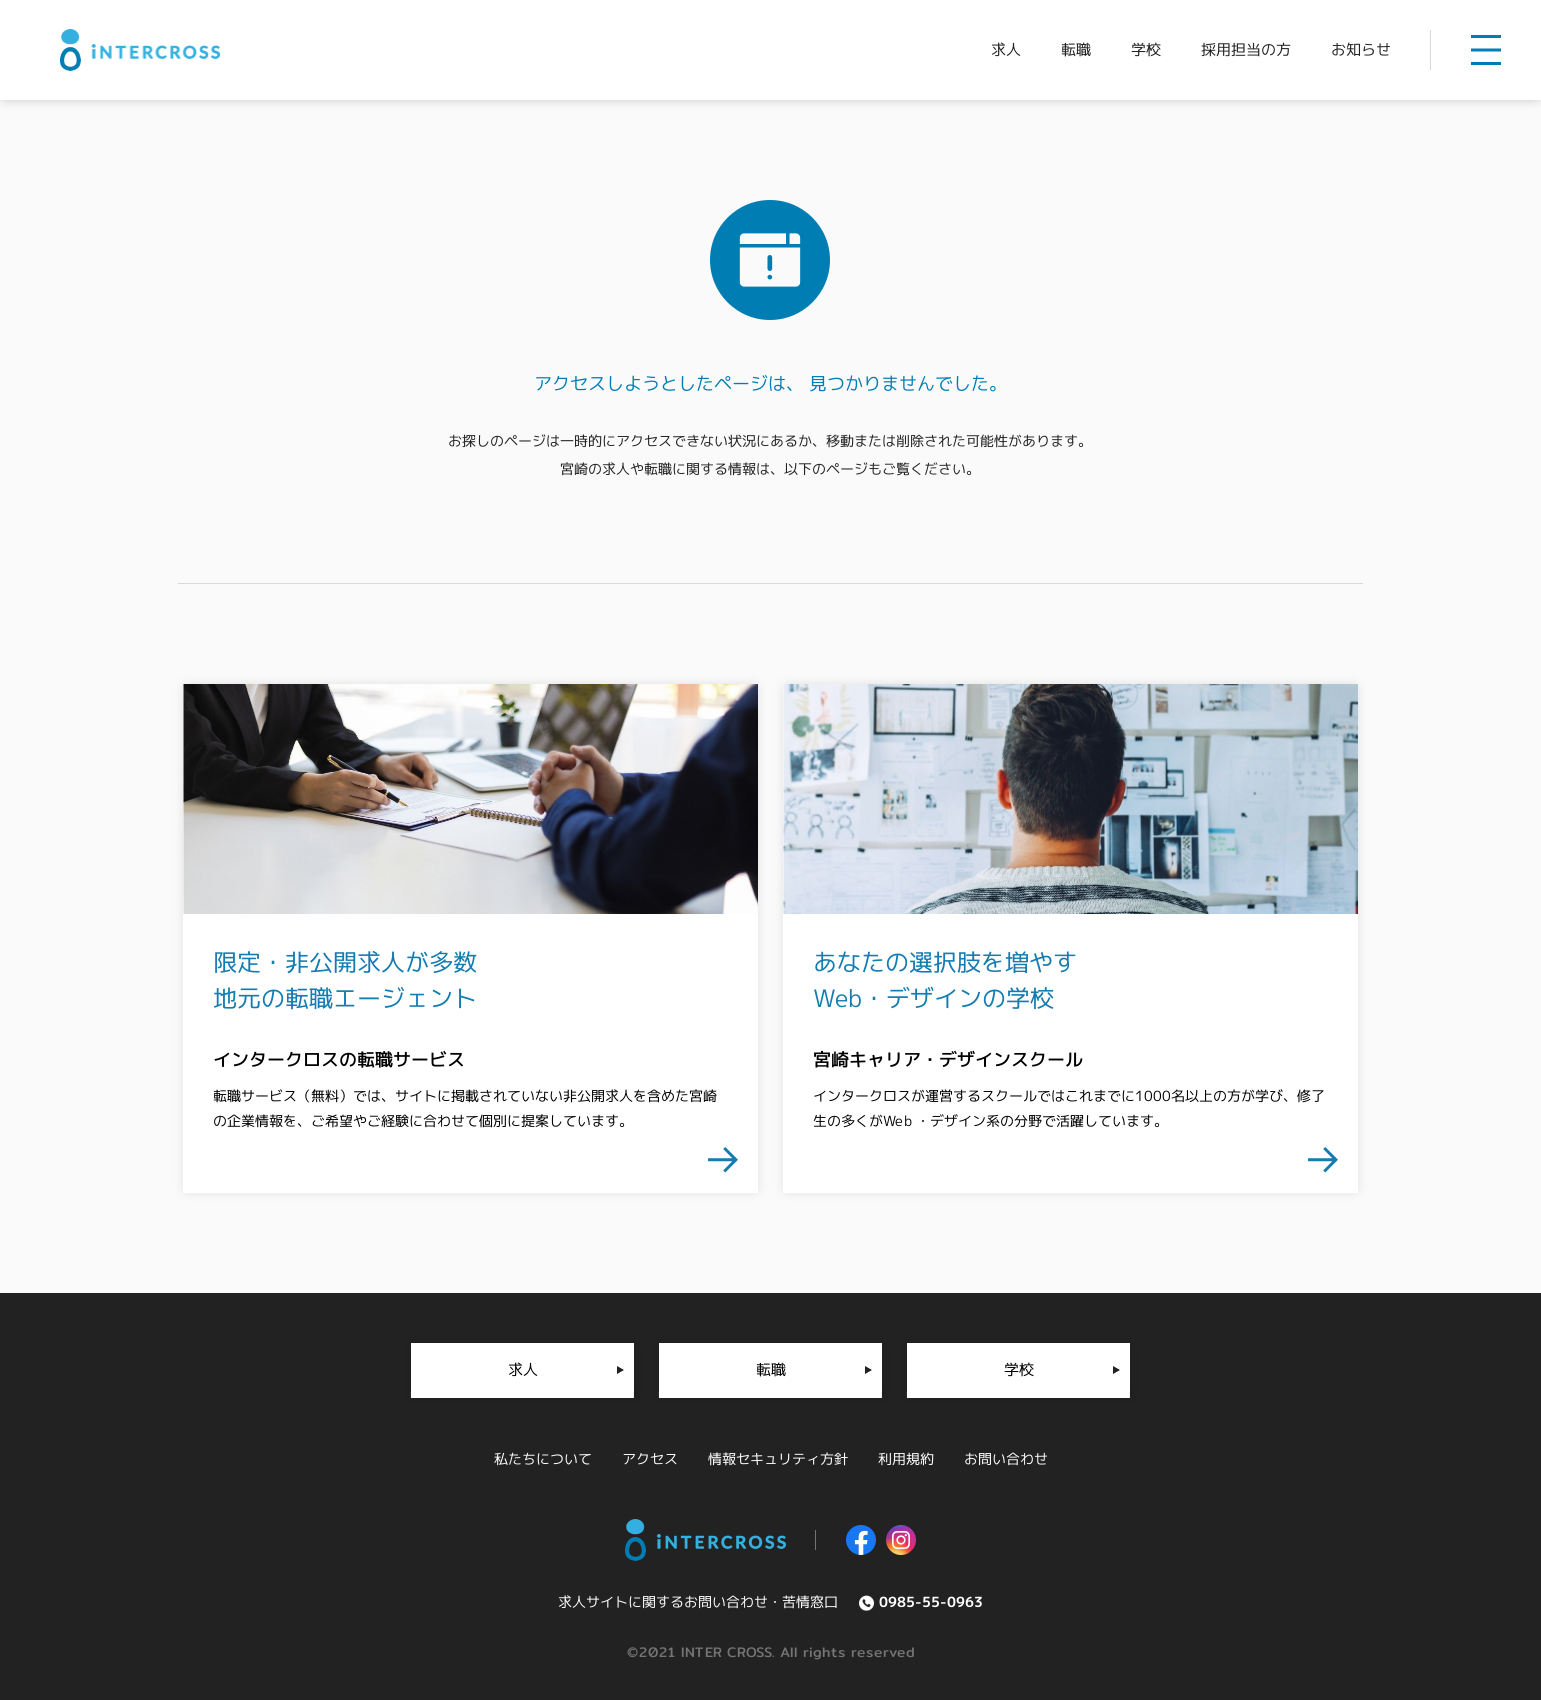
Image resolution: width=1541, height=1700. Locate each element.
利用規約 (905, 1458)
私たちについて (542, 1458)
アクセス (649, 1458)
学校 (1019, 1369)
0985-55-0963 (931, 1601)
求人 (522, 1369)
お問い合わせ (1005, 1458)
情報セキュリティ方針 (777, 1458)
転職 (770, 1369)
